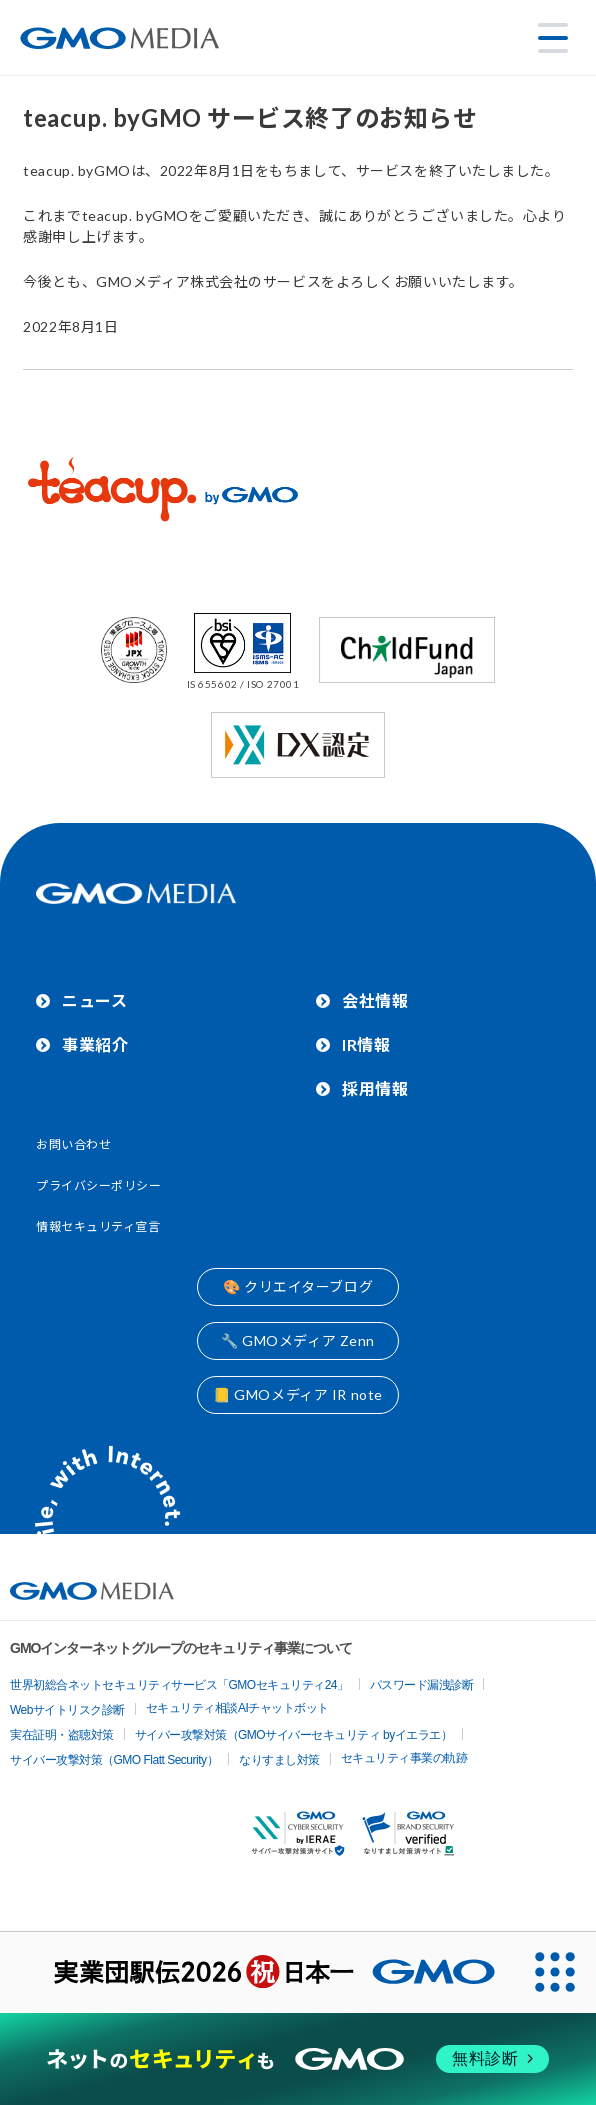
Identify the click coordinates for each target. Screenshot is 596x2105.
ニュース (94, 1000)
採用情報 (375, 1088)
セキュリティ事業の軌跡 (404, 1758)
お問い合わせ (73, 1144)
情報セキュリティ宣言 (98, 1226)
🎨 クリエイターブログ (298, 1286)
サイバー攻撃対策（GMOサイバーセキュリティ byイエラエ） (294, 1735)
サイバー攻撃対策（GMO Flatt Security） (114, 1760)
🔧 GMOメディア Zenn (298, 1340)
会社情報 (375, 1000)
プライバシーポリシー (99, 1185)
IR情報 (366, 1044)
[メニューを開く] (553, 38)
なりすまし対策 (279, 1760)
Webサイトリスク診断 (67, 1710)
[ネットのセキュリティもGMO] (297, 2059)
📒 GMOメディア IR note (298, 1394)
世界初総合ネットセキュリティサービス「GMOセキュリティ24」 (179, 1685)
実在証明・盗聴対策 (62, 1735)
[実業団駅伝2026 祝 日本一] (257, 1972)
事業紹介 (95, 1044)
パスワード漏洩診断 (422, 1685)
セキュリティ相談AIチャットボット (237, 1708)
